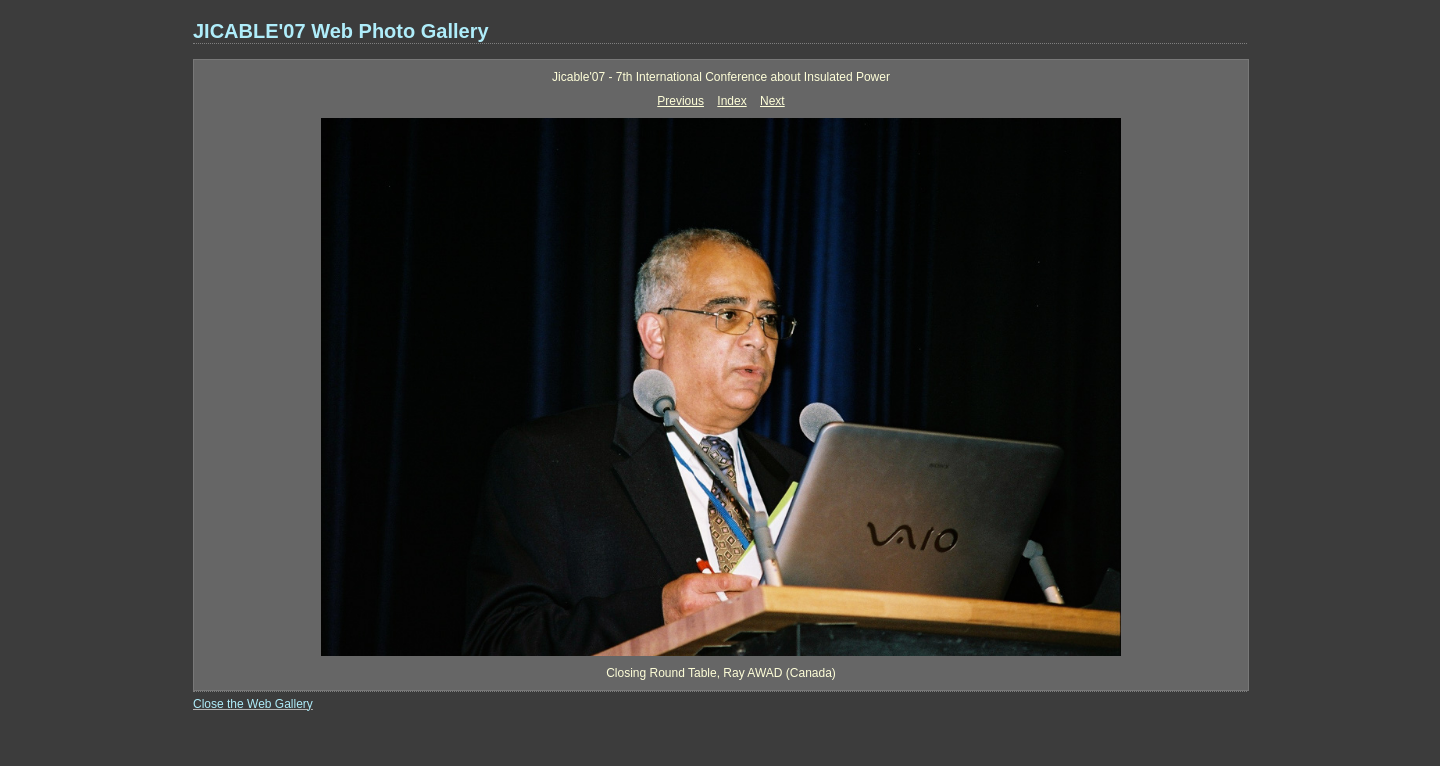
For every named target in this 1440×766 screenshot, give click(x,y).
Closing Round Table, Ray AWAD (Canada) (721, 673)
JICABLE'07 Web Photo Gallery (341, 31)
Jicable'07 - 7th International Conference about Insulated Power (721, 77)
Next (772, 101)
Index (731, 101)
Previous (680, 101)
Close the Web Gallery (253, 704)
